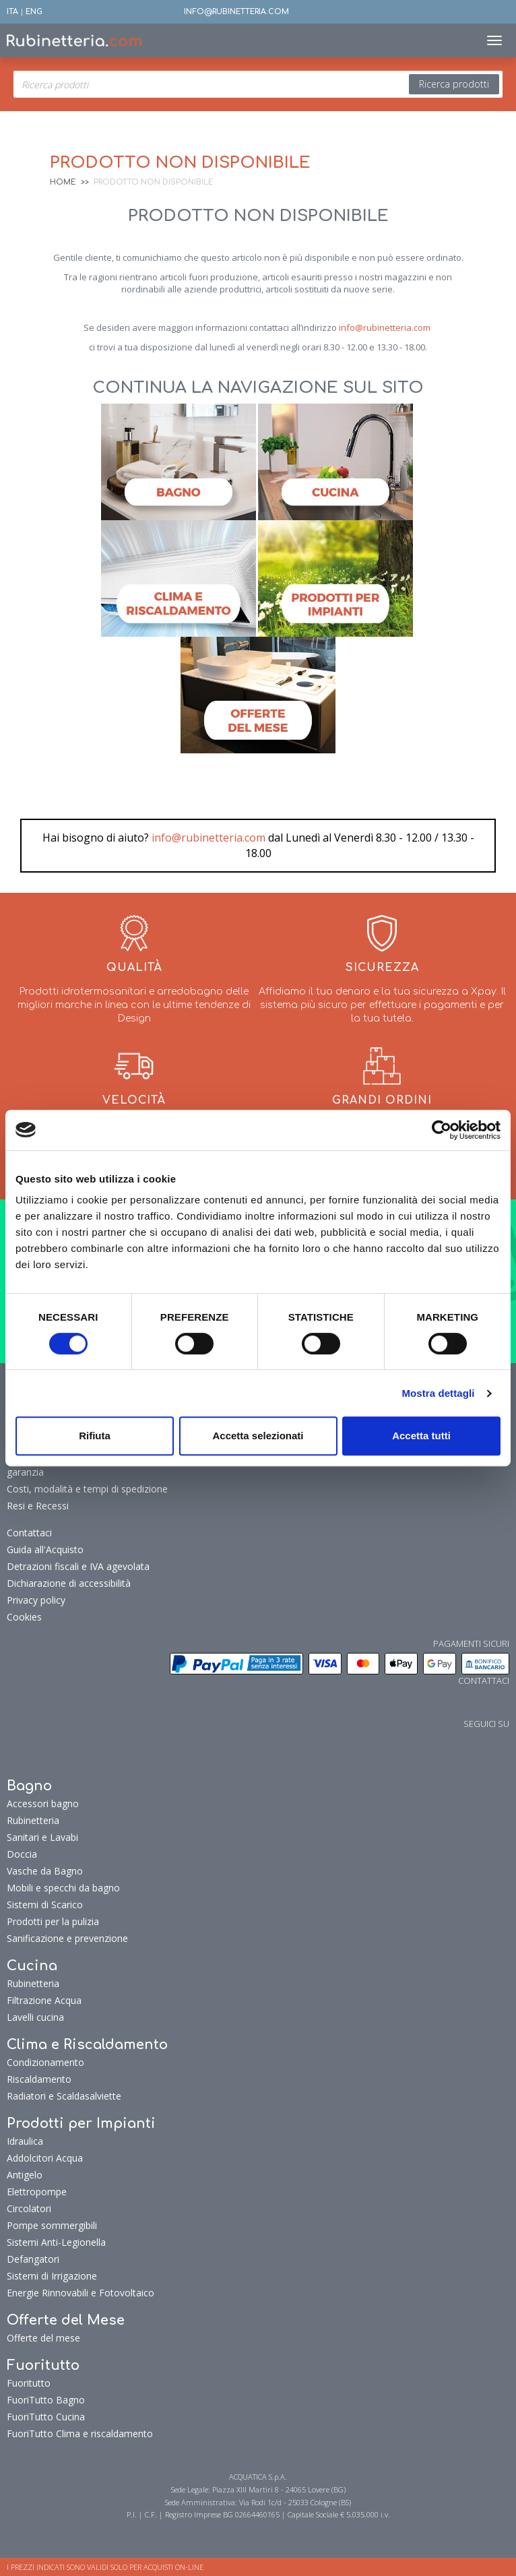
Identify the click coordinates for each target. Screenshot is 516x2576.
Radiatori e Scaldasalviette (64, 2096)
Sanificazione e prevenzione (67, 1938)
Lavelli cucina (35, 2017)
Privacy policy (36, 1600)
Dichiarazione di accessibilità (69, 1583)
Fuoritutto (29, 2383)
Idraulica (25, 2141)
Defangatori (33, 2259)
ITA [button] (12, 11)
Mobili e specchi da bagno (63, 1887)
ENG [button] (34, 11)
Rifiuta (94, 1435)
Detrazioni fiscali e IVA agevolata (78, 1566)
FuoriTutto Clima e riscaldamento (80, 2433)
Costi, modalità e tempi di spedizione (87, 1488)
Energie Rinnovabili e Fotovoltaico (80, 2292)
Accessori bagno (43, 1803)
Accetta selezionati (257, 1435)
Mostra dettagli (437, 1393)
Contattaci (29, 1532)
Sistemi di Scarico (45, 1904)
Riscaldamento (39, 2079)
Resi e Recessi (38, 1505)
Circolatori (29, 2208)
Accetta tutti (421, 1435)
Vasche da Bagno (45, 1870)
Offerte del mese (43, 2337)
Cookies (24, 1616)
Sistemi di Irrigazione (52, 2275)
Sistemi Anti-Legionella (56, 2242)
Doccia (22, 1854)
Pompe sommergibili (52, 2225)
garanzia (25, 1472)
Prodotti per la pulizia (53, 1921)
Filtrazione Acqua (44, 2000)
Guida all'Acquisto (45, 1549)
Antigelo (24, 2174)
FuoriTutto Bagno (46, 2399)
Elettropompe (37, 2191)
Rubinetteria (33, 1820)
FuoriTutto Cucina (46, 2416)
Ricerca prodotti (454, 83)
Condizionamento (45, 2062)
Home (62, 182)
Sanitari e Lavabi (42, 1837)
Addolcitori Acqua (45, 2157)
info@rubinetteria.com (384, 327)
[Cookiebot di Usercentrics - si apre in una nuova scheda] (442, 1130)
